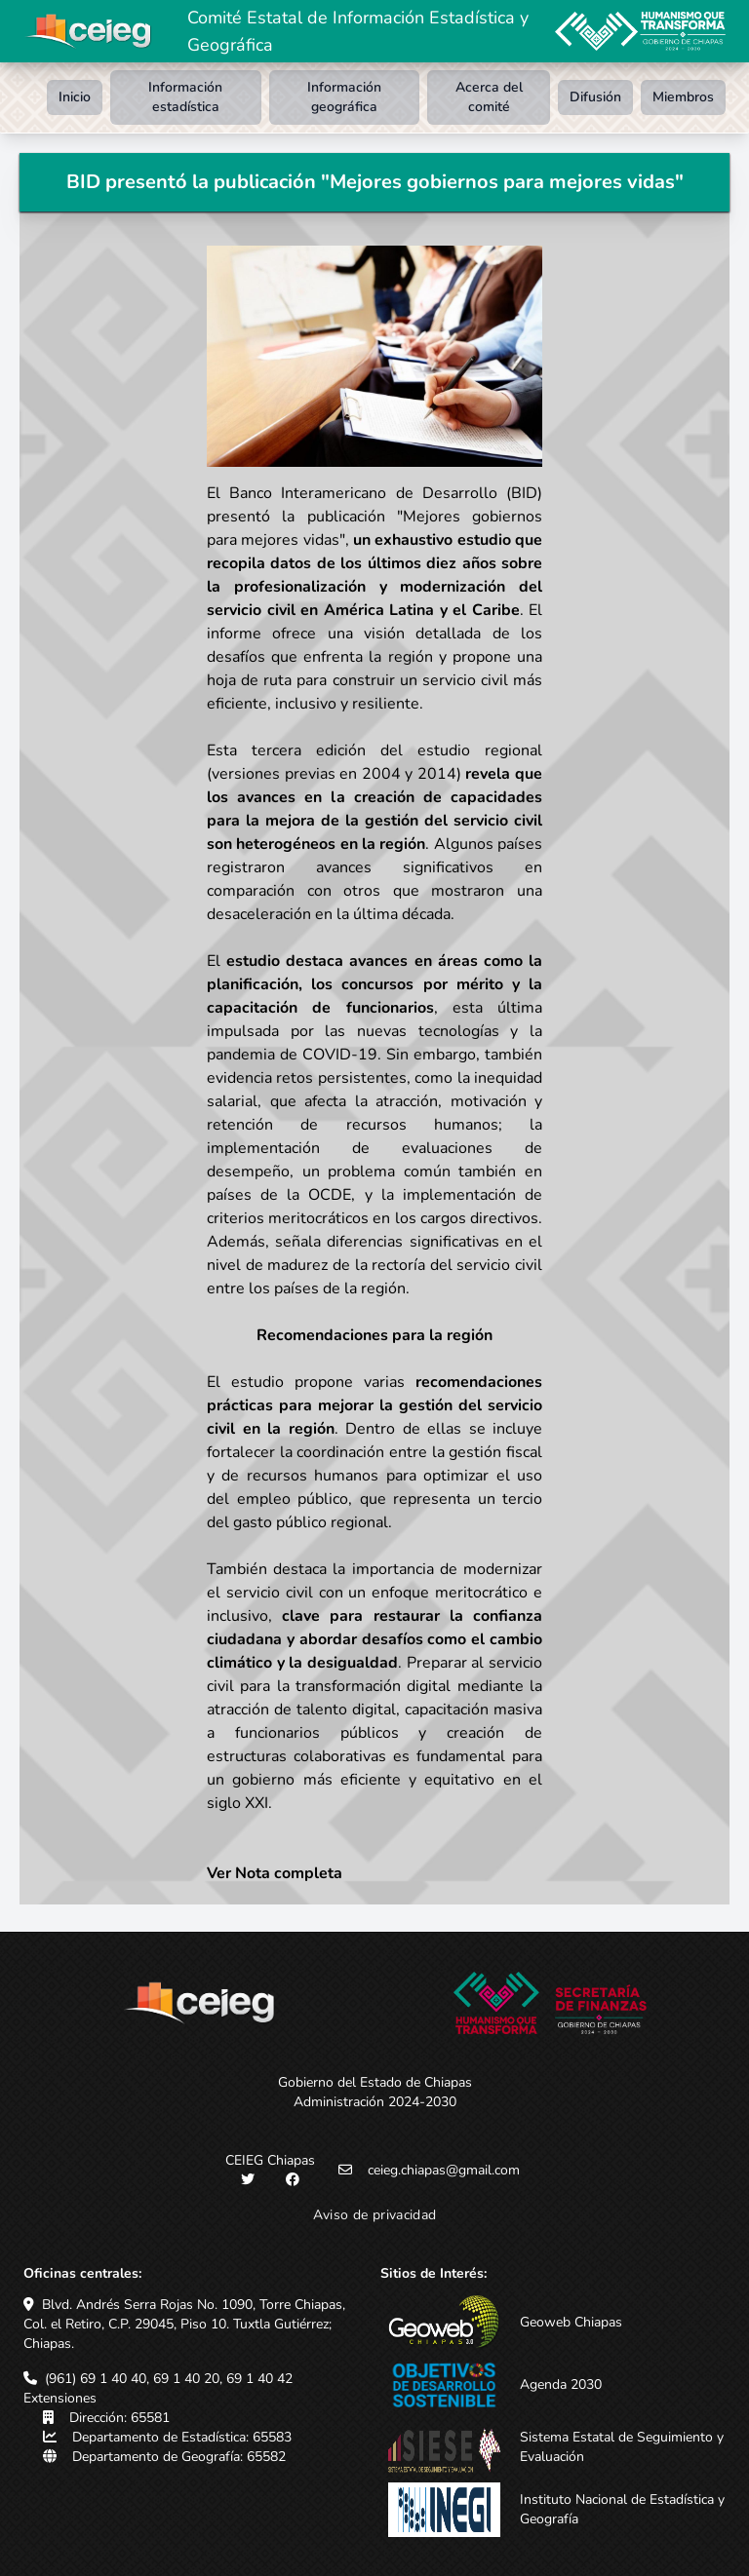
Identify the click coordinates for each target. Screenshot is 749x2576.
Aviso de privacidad (375, 2215)
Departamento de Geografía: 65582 (179, 2456)
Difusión (595, 97)
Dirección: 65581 (119, 2417)
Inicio (75, 97)
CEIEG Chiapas (270, 2160)
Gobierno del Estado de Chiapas (375, 2082)
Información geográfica (344, 97)
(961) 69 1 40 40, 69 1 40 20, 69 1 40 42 (169, 2378)
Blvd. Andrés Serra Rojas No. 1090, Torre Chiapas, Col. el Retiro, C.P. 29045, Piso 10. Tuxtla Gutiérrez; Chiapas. (184, 2324)
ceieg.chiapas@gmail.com (444, 2170)
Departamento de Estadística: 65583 (182, 2437)
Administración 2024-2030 (375, 2102)
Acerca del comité (489, 97)
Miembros (683, 97)
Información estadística (185, 97)
